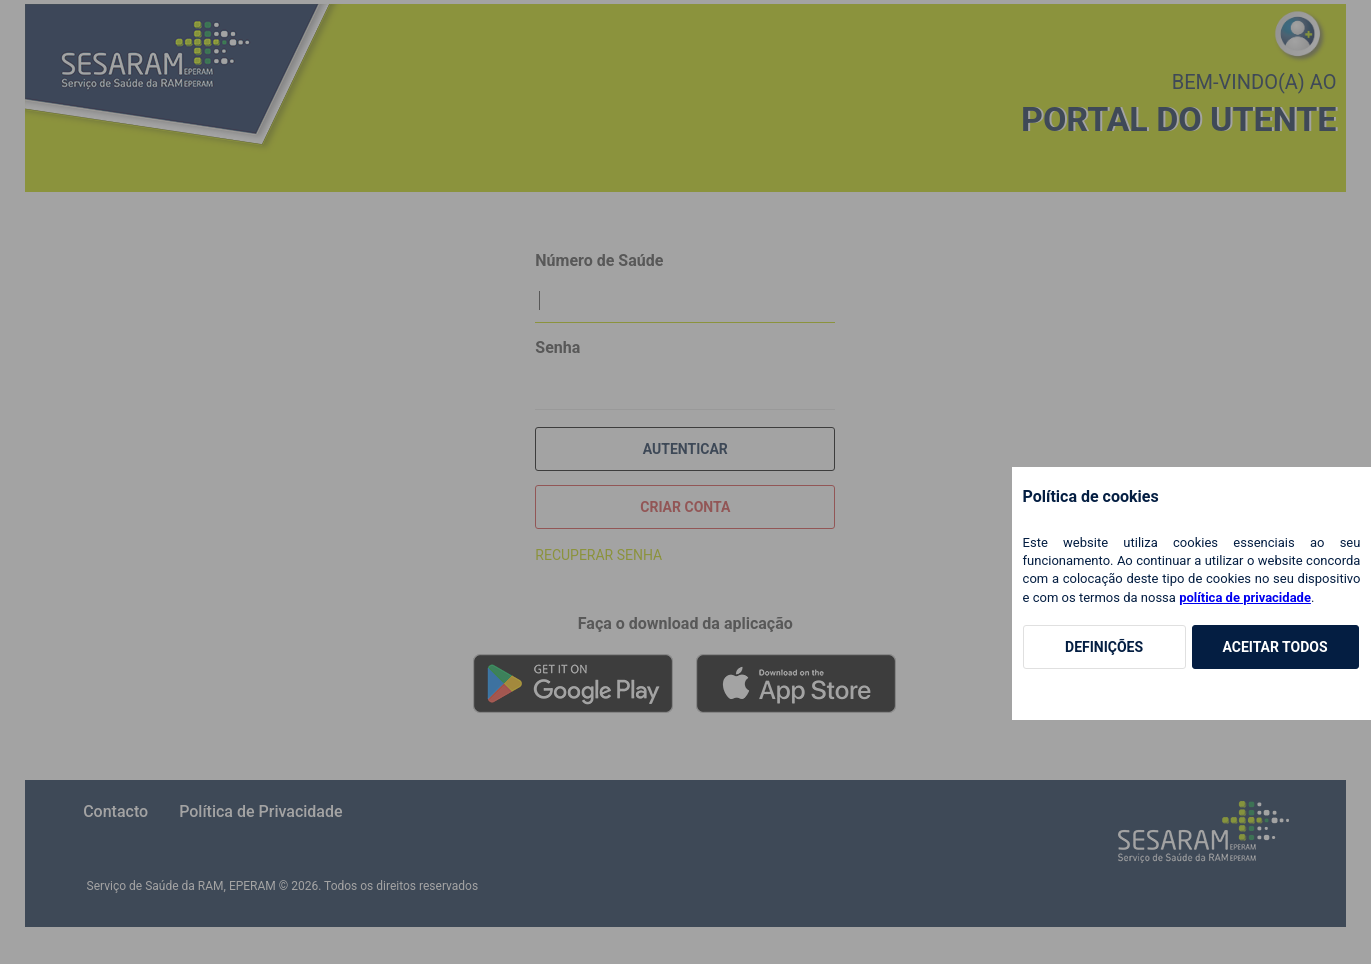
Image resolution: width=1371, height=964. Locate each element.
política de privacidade (1245, 597)
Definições (1104, 647)
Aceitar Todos (1274, 647)
